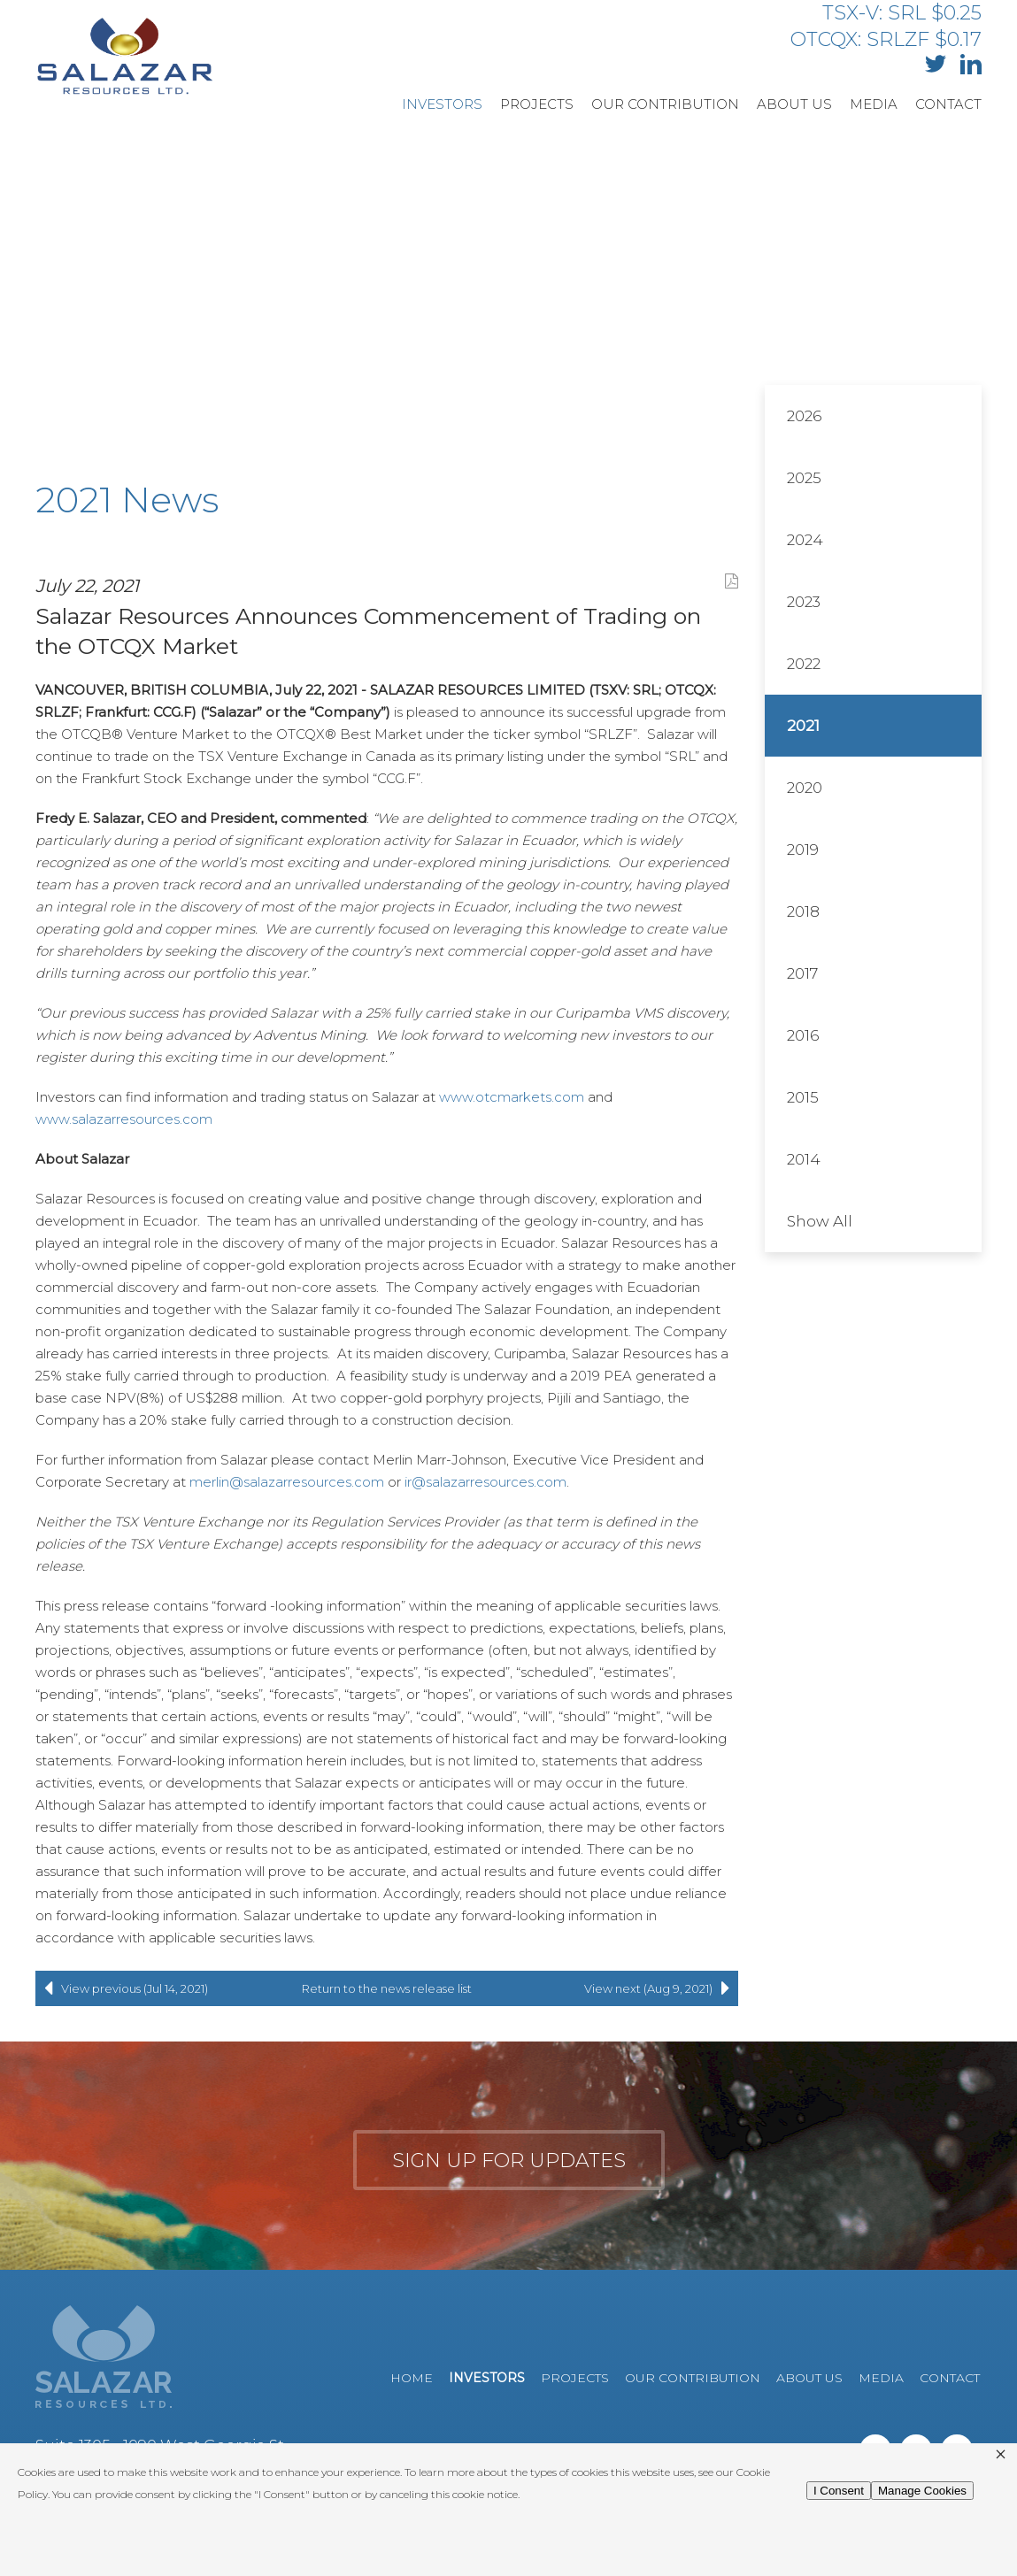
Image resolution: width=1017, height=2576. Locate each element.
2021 (803, 725)
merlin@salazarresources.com (286, 1481)
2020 (804, 787)
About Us (794, 104)
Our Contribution (665, 104)
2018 (803, 911)
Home (411, 2378)
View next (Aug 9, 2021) (661, 1988)
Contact (948, 104)
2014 (804, 1159)
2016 (803, 1035)
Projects (537, 104)
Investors (442, 104)
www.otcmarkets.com (511, 1096)
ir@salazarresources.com (485, 1481)
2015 (803, 1097)
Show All (819, 1221)
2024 (805, 540)
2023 (804, 602)
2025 (804, 478)
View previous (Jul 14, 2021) (121, 1988)
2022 (804, 664)
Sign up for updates (509, 2160)
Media (874, 104)
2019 (803, 849)
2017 (802, 973)
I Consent (838, 2490)
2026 (804, 416)
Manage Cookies (922, 2490)
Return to (387, 1988)
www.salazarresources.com (123, 1119)
